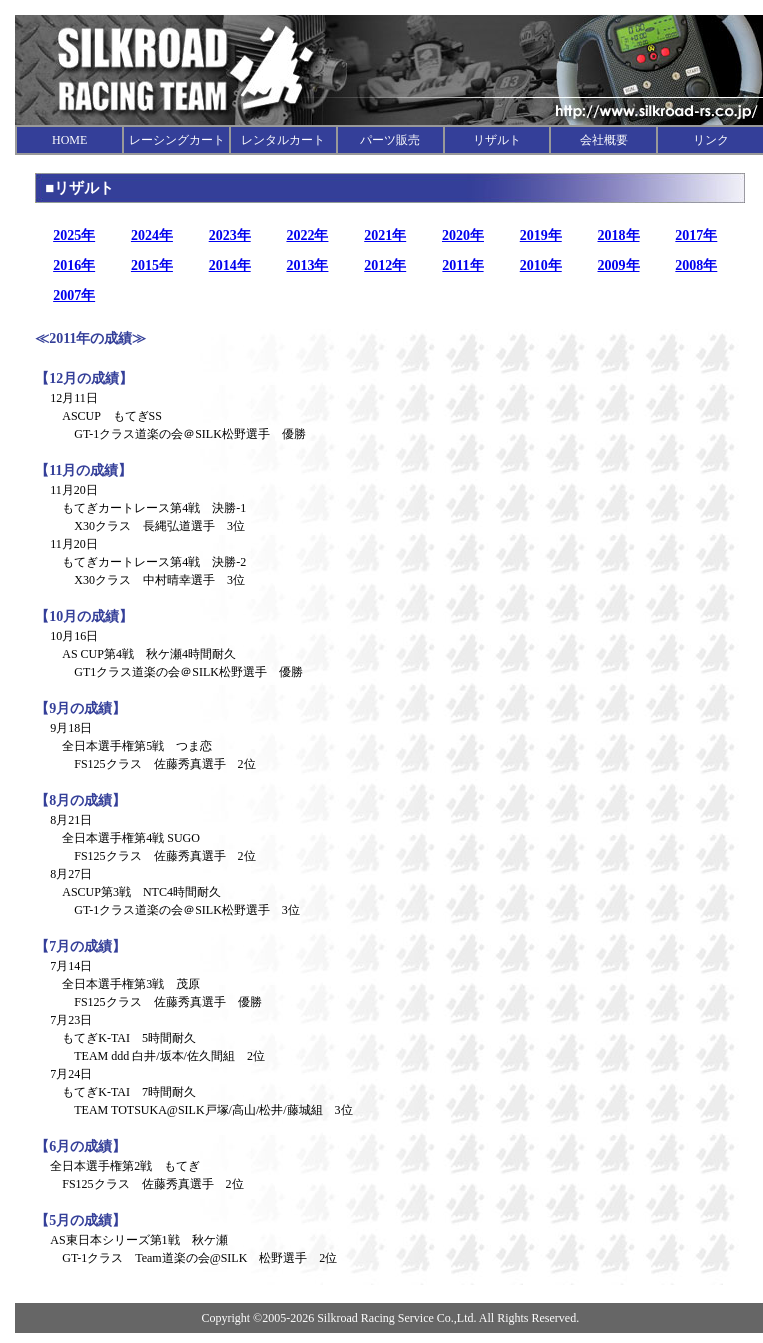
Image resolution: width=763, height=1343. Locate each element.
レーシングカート (177, 140)
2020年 (463, 235)
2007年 (74, 295)
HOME (69, 140)
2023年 (230, 235)
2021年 (385, 235)
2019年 (541, 235)
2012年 (385, 265)
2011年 (462, 265)
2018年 (619, 235)
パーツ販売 (390, 140)
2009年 (619, 265)
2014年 (230, 265)
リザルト (497, 140)
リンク (711, 140)
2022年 (307, 235)
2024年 (152, 235)
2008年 (696, 265)
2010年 (541, 265)
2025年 (74, 235)
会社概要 (604, 140)
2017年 (696, 235)
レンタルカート (283, 140)
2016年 (74, 265)
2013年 (307, 265)
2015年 (152, 265)
